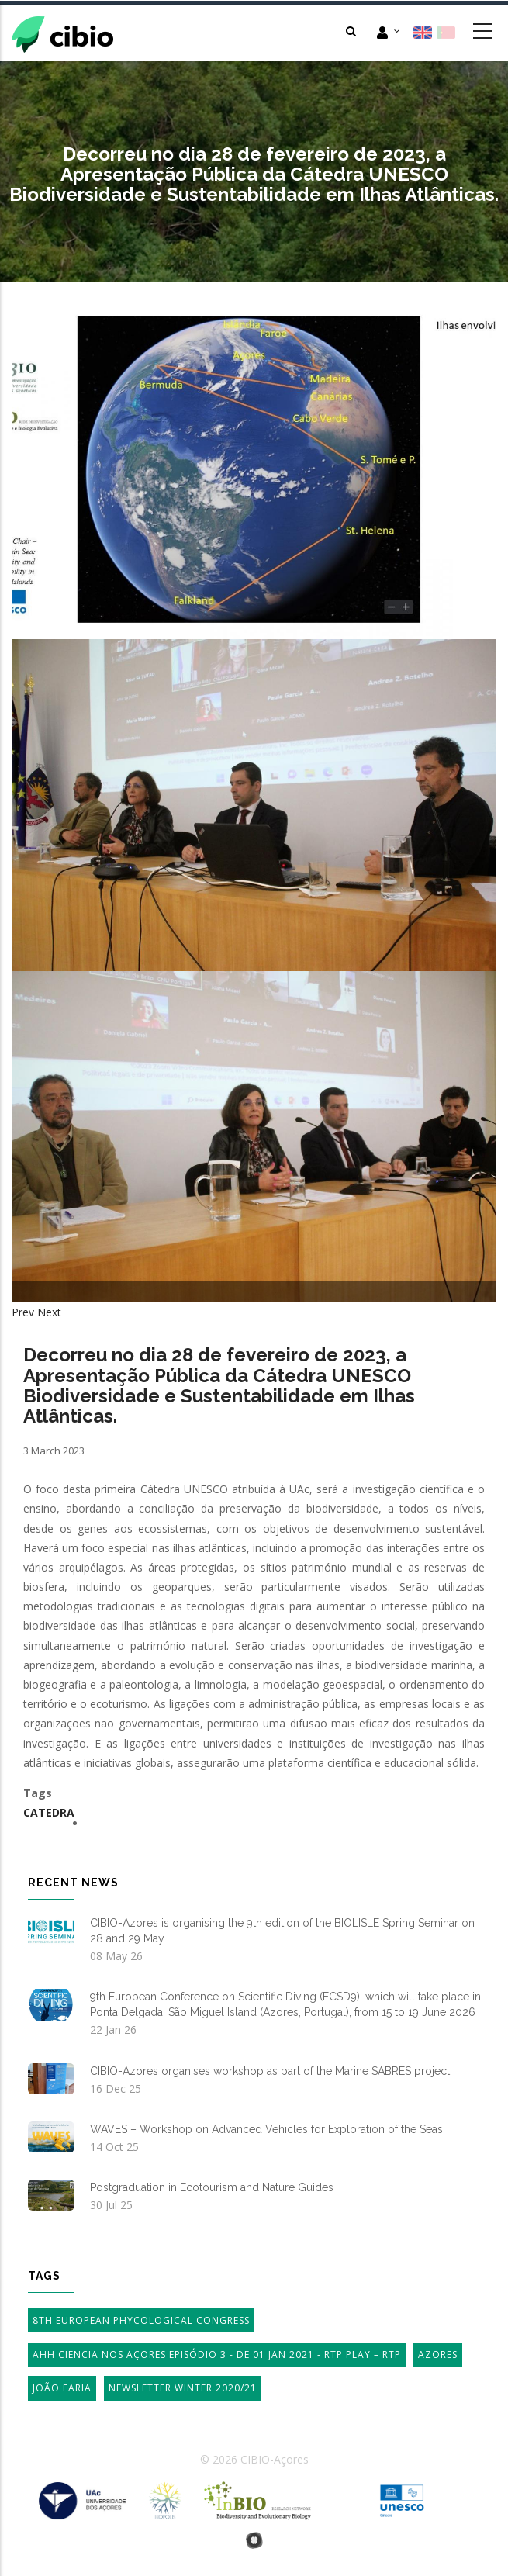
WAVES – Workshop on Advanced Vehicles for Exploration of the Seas (266, 2129)
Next (49, 1312)
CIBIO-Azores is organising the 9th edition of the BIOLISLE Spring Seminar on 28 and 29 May (282, 1931)
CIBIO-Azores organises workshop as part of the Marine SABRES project (270, 2071)
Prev (23, 1312)
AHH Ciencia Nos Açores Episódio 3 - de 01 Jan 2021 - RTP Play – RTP (217, 2354)
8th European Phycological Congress (141, 2320)
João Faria (62, 2387)
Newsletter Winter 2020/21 (183, 2387)
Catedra (48, 1812)
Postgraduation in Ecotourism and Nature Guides (211, 2187)
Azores (438, 2354)
